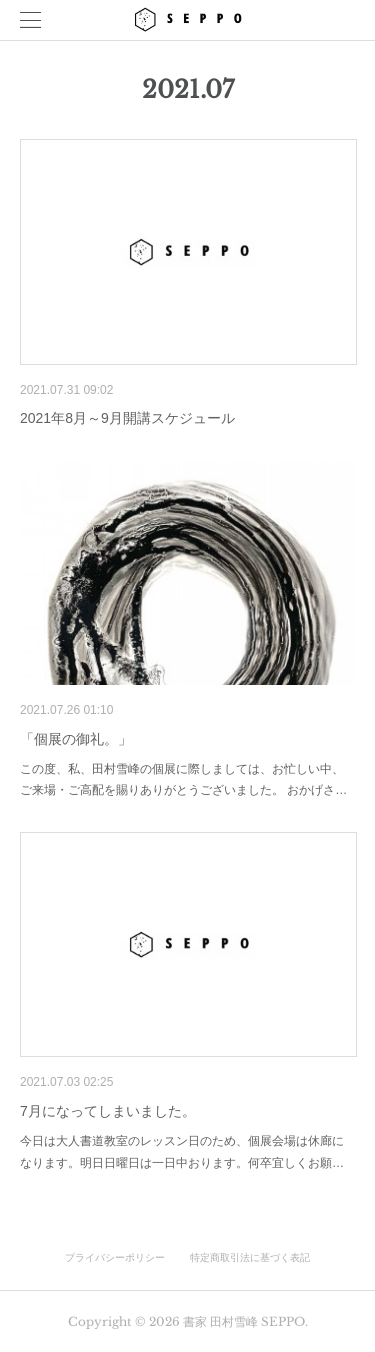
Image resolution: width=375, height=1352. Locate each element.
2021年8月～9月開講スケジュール (127, 418)
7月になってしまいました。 (108, 1111)
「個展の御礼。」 (76, 739)
